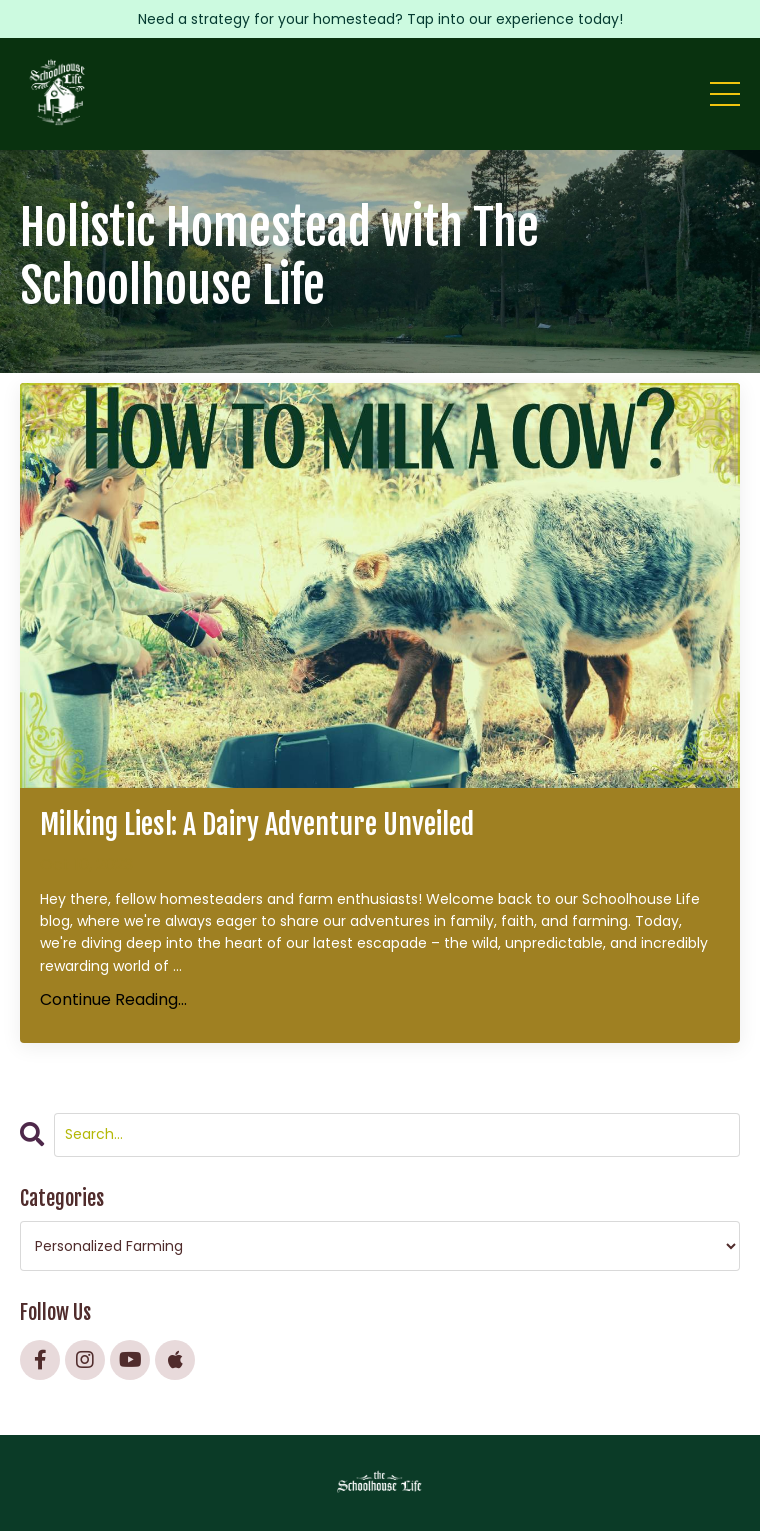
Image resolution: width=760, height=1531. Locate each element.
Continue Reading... (113, 999)
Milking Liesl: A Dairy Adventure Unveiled (257, 825)
